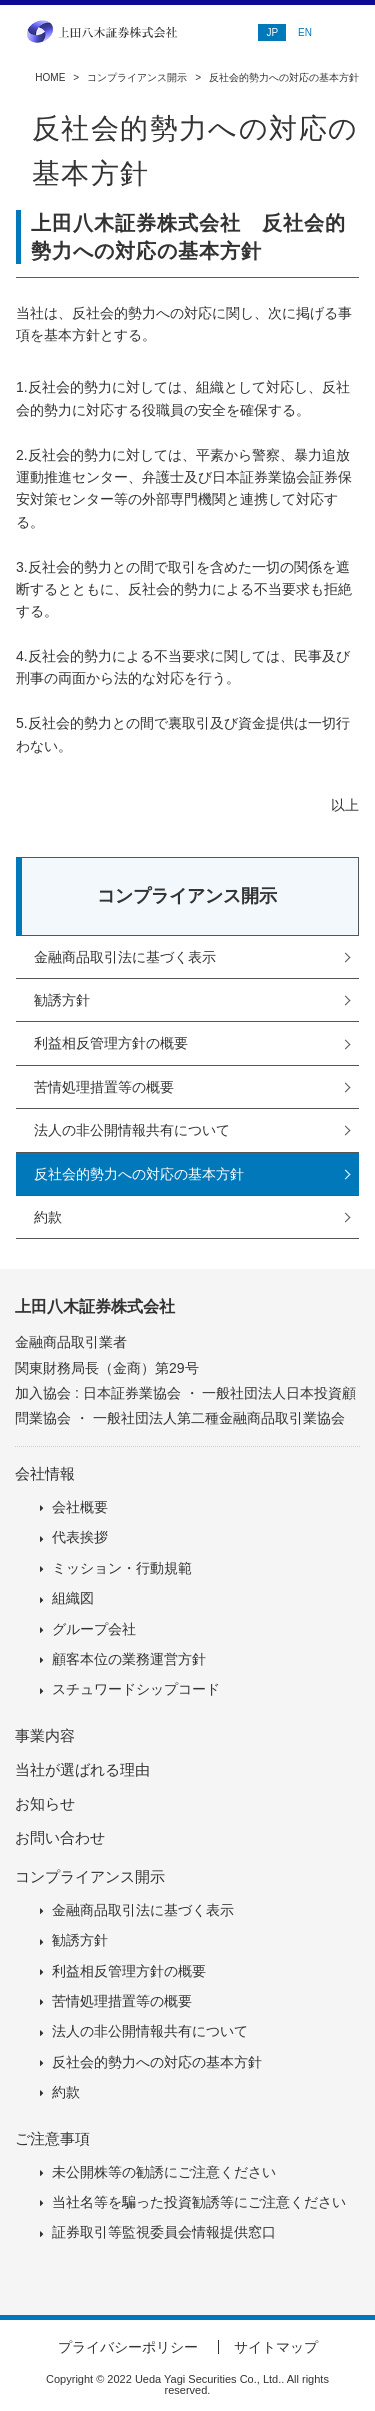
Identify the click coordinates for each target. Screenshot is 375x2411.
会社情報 (45, 1473)
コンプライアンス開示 (137, 77)
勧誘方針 (62, 1000)
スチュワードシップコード (136, 1689)
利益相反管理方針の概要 (111, 1043)
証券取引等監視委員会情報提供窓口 (164, 2232)
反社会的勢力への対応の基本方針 (139, 1174)
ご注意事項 (52, 2138)
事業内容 (45, 1735)
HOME (50, 77)
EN (305, 32)
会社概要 (80, 1507)
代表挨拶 (80, 1537)
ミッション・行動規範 (122, 1568)
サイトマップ (276, 2347)
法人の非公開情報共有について (132, 1130)
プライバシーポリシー (128, 2347)
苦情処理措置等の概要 (104, 1087)
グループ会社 (94, 1629)
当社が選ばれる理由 (82, 1769)
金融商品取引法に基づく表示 (125, 957)
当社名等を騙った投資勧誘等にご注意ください (199, 2202)
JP (272, 32)
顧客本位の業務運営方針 (129, 1659)
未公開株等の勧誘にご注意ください (164, 2172)
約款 (48, 1217)
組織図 (73, 1598)
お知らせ (45, 1803)
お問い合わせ (60, 1837)
